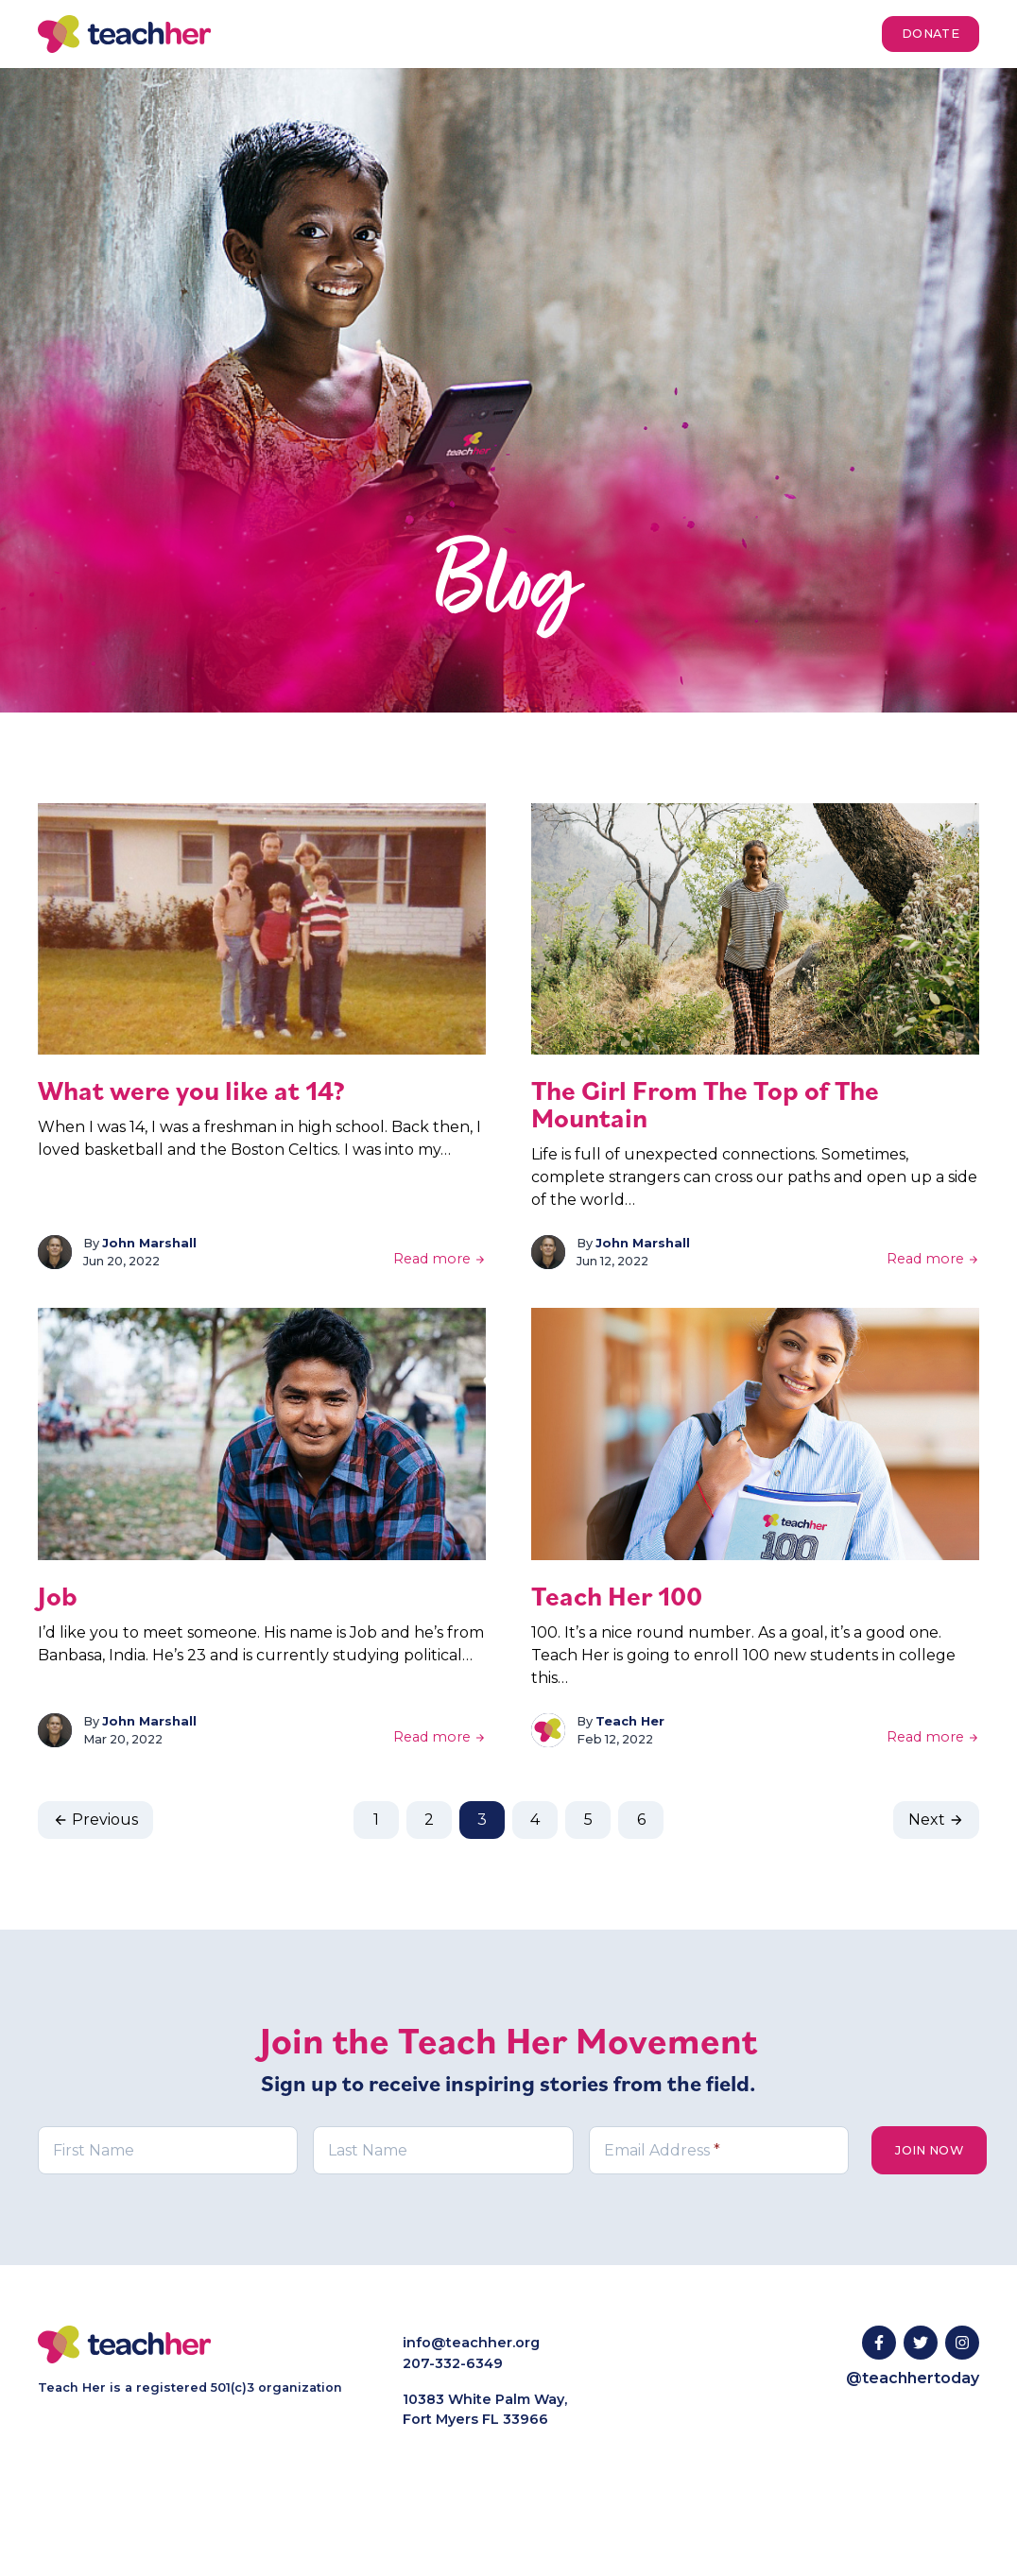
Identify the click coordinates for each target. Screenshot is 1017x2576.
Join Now (929, 2150)
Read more (439, 1258)
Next (936, 1820)
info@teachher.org (471, 2342)
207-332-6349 (453, 2363)
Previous (95, 1820)
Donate (930, 33)
